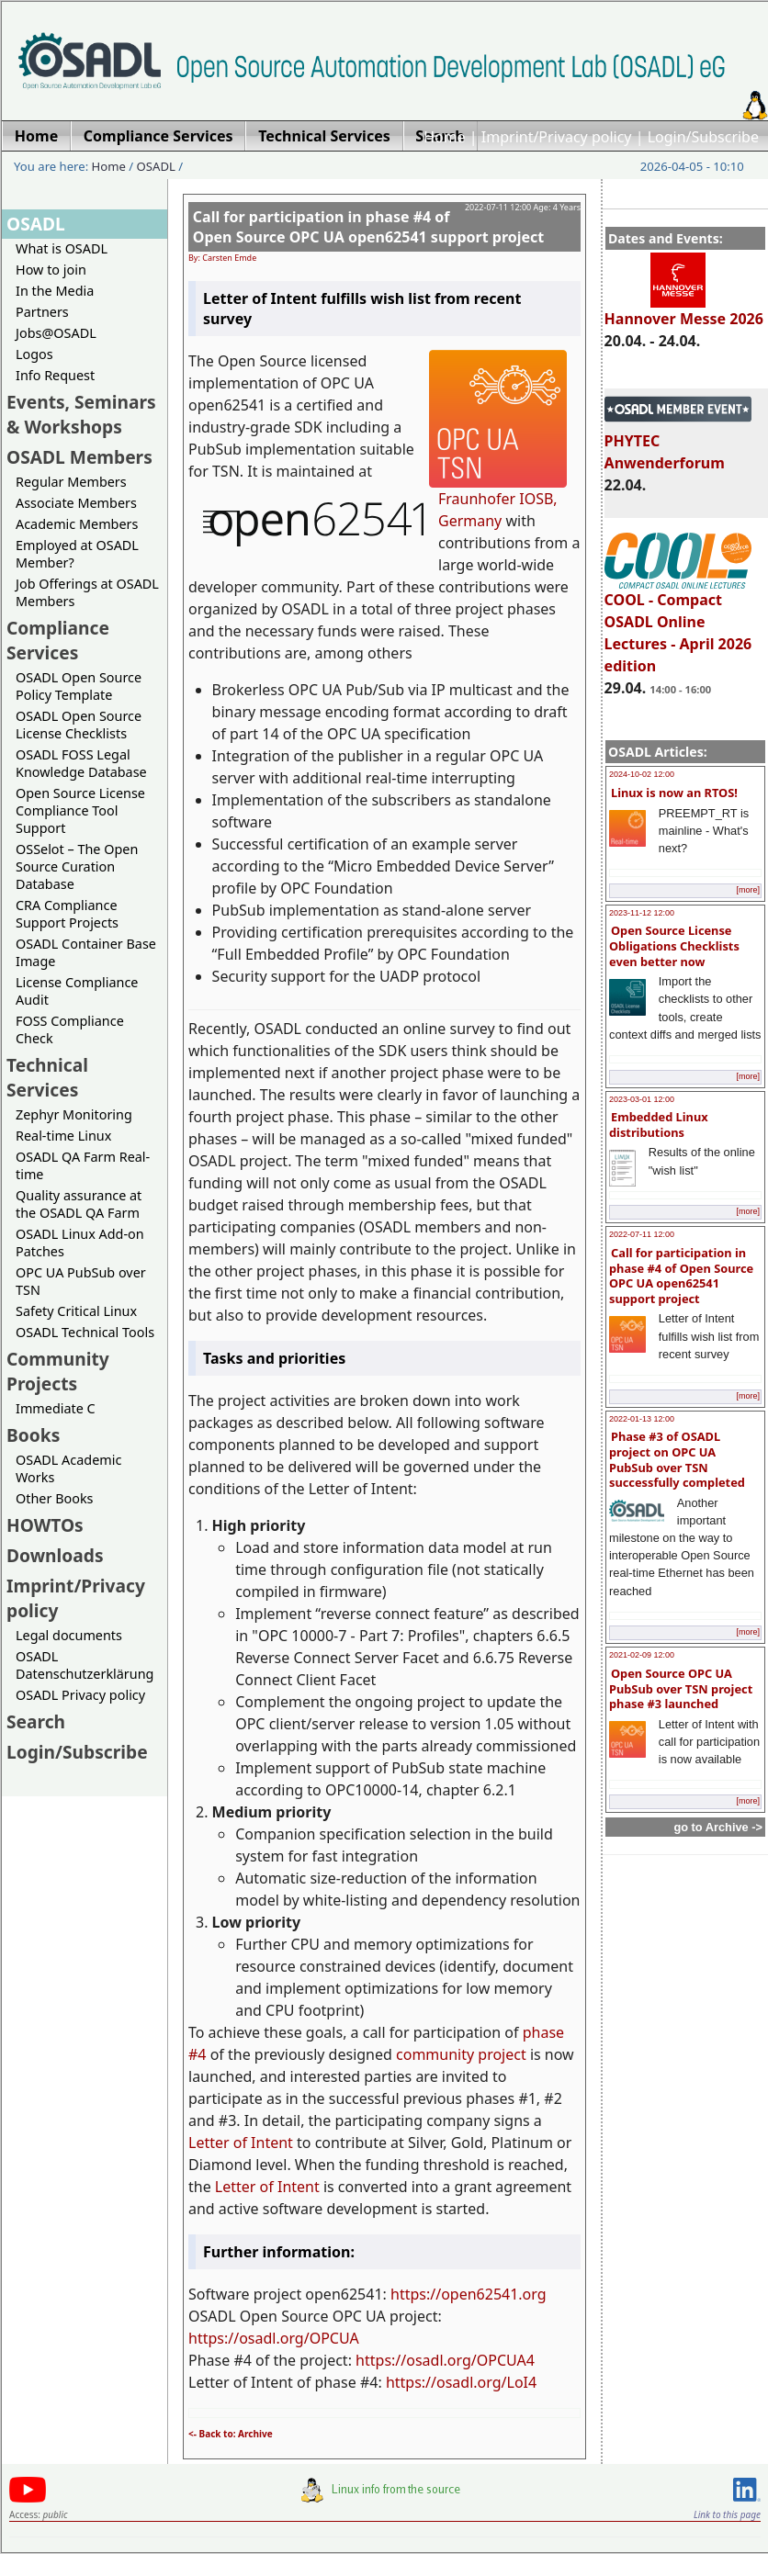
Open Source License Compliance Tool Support (80, 810)
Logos (34, 354)
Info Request (55, 375)
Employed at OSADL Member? (77, 553)
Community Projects (57, 1371)
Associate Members (76, 503)
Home (445, 137)
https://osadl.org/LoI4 (461, 2382)
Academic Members (77, 524)
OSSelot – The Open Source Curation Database (77, 866)
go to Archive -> (717, 1827)
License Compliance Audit (77, 990)
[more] (748, 889)
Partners (42, 312)
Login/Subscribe (703, 137)
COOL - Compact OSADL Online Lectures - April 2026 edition (678, 624)
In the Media (55, 290)
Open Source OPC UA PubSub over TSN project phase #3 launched (680, 1688)
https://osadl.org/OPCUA (273, 2338)
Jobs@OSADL (56, 333)
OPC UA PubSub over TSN (81, 1281)
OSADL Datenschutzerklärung (84, 1665)
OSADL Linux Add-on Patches (80, 1242)
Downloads (55, 1555)
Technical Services (47, 1077)
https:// (415, 2294)
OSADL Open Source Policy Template (78, 686)
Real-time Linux (63, 1135)
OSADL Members (79, 456)
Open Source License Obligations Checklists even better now (674, 945)
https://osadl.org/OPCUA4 (445, 2360)
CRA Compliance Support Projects (67, 913)
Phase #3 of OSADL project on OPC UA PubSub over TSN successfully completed (677, 1459)
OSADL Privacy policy (80, 1695)
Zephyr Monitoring (74, 1114)
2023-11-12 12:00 (641, 912)
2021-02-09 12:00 (641, 1654)
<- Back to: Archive (230, 2433)
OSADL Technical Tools (85, 1332)
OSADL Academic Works (68, 1468)
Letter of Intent (240, 2142)
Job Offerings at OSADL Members (87, 592)
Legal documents (69, 1635)
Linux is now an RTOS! (674, 792)
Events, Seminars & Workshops (81, 414)
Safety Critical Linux (76, 1311)
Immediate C (56, 1408)
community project (461, 2054)
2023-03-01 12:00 (641, 1099)
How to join (51, 269)
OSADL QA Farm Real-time (83, 1165)
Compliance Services (57, 640)
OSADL (156, 166)
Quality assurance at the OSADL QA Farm (78, 1204)
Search (35, 1721)
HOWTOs (45, 1525)
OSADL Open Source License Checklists (78, 724)
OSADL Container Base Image (86, 952)
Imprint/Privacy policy (556, 137)
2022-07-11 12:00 (641, 1234)
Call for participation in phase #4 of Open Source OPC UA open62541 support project (681, 1275)
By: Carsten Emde (222, 258)
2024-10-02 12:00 (641, 774)
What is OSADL (61, 248)
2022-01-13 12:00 (641, 1418)
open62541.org (493, 2294)
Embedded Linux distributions (658, 1124)
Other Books (54, 1498)
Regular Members (71, 481)
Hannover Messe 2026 (683, 310)
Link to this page (727, 2514)
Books (33, 1435)
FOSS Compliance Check (70, 1029)
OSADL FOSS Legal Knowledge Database (81, 763)
